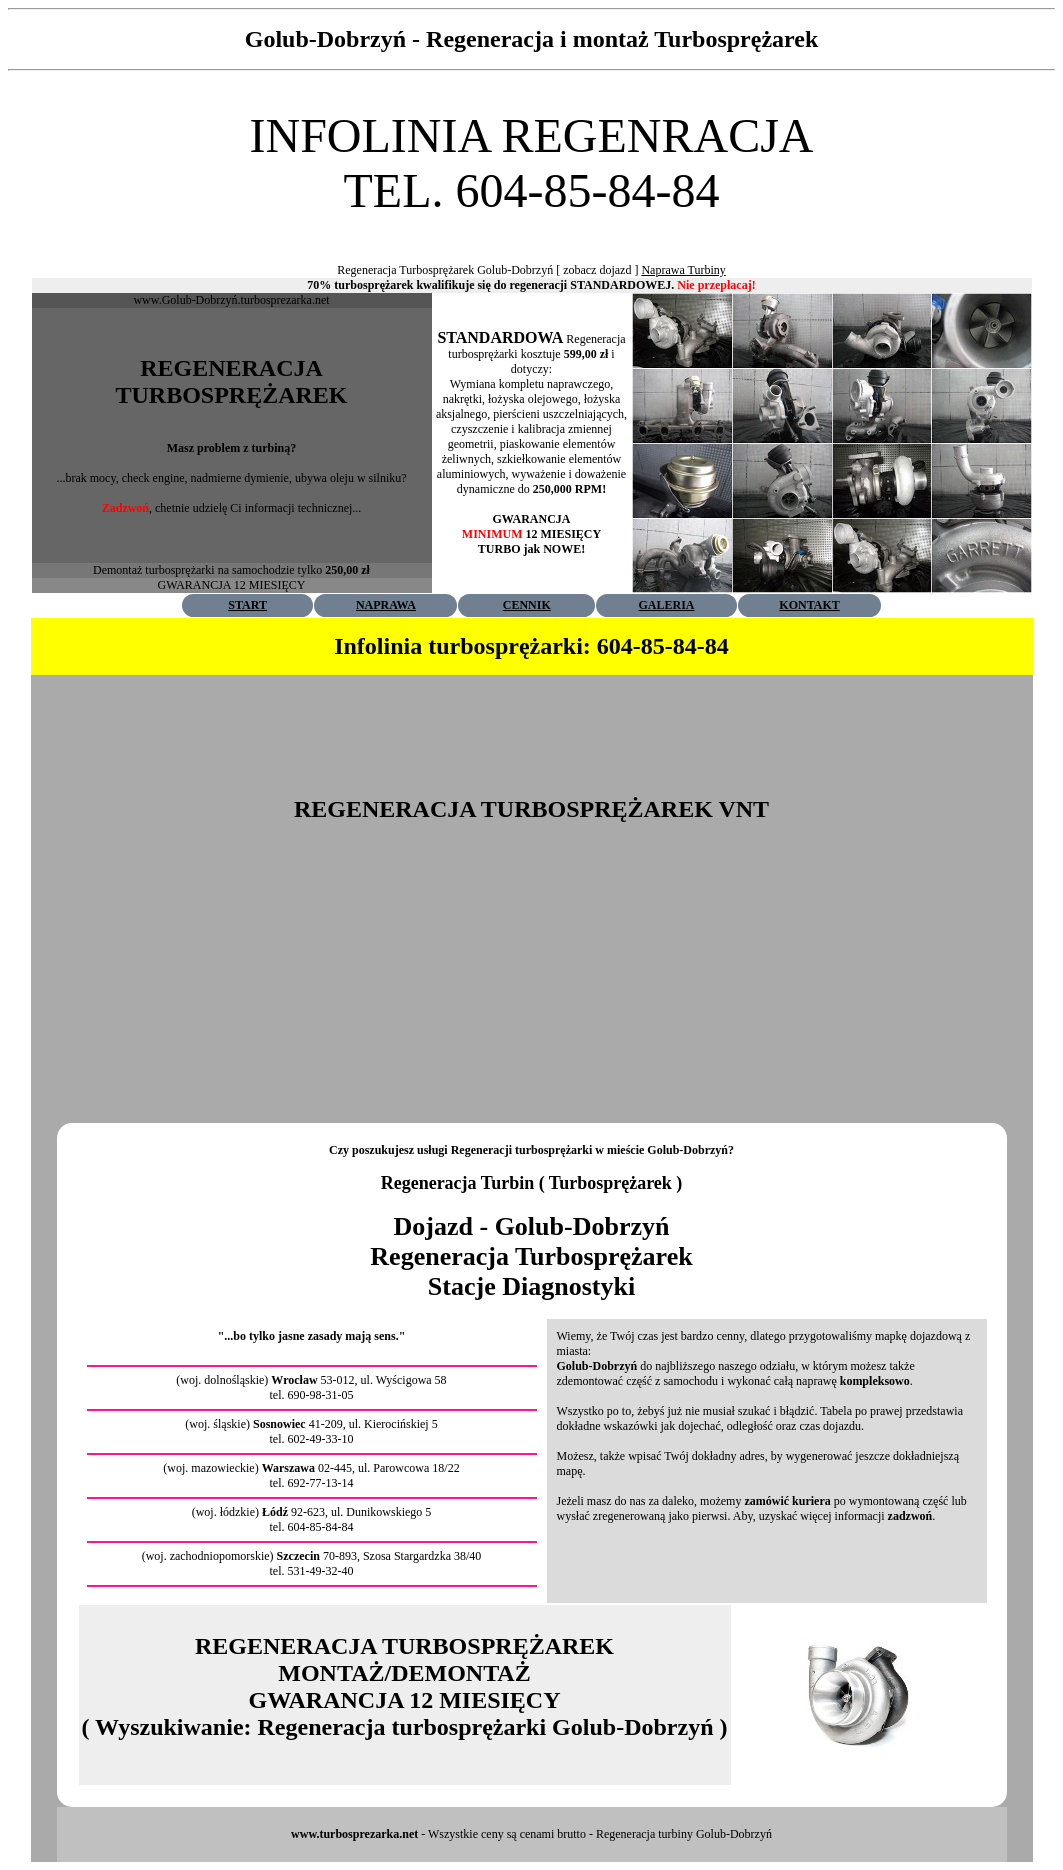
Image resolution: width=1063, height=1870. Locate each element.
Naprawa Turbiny (683, 270)
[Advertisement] (532, 225)
